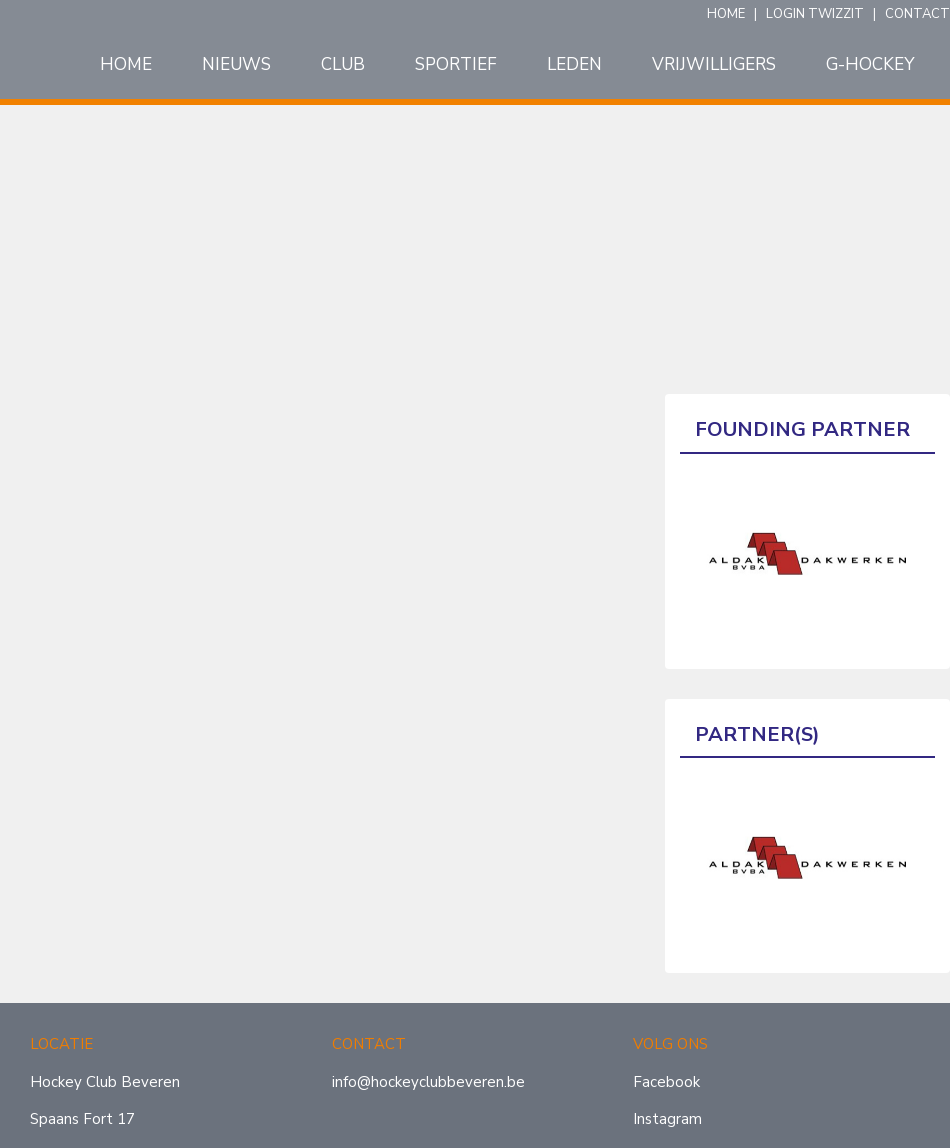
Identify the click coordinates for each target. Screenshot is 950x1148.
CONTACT (917, 14)
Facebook (666, 1082)
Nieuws (236, 65)
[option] (807, 554)
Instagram (667, 1119)
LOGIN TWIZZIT (815, 14)
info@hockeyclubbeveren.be (428, 1082)
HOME (726, 14)
